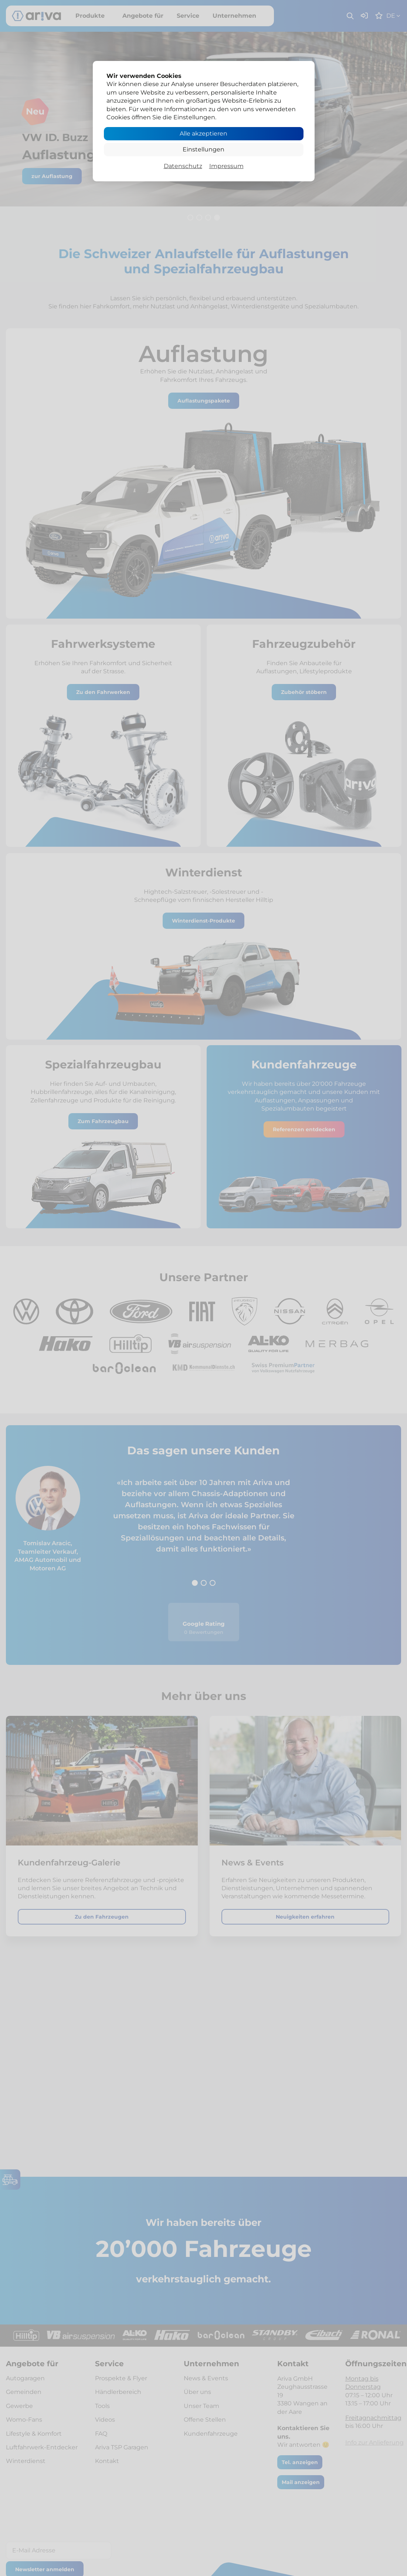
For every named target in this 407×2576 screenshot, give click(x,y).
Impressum (226, 166)
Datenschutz (183, 166)
